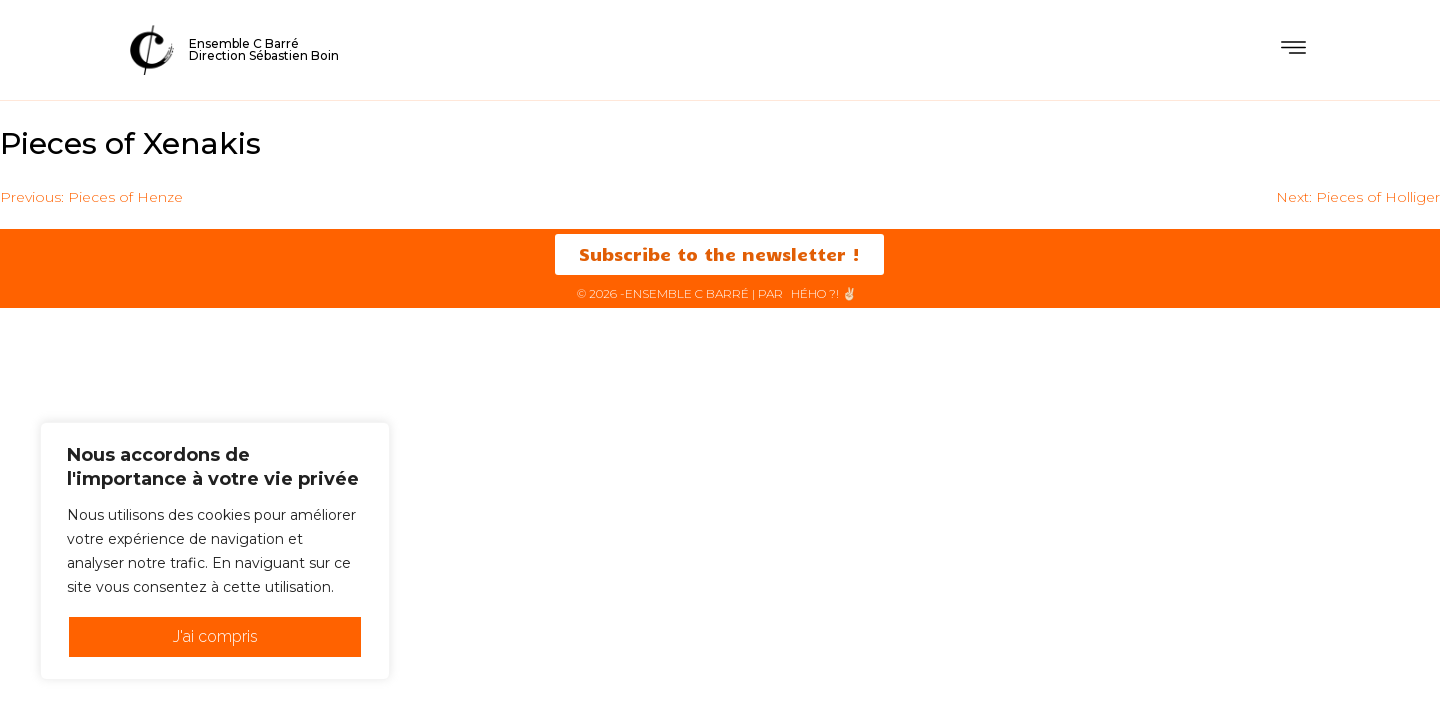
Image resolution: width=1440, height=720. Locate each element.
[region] (215, 551)
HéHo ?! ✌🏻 (824, 294)
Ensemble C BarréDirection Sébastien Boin (264, 49)
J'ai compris (215, 636)
